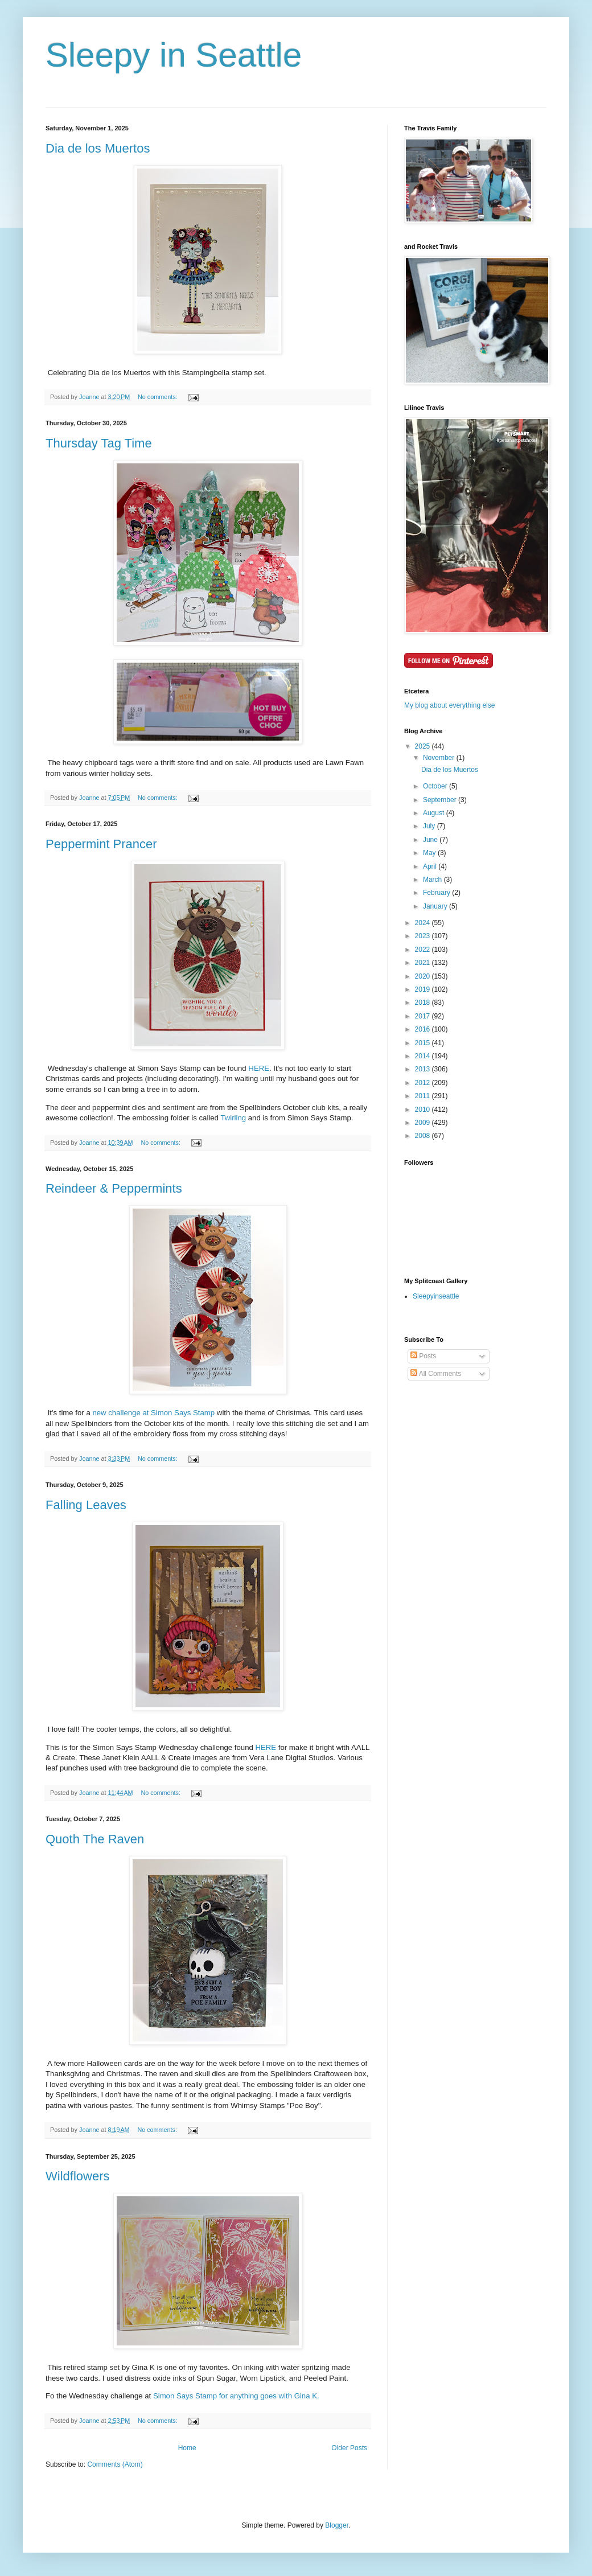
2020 (423, 976)
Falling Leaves (86, 1505)
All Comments (435, 1374)
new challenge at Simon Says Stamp (153, 1412)
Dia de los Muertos (98, 148)
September (440, 800)
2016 (423, 1029)
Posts (423, 1356)
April (430, 866)
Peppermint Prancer (101, 844)
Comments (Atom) (114, 2464)
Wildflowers (77, 2176)
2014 (423, 1056)
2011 (423, 1096)
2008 (423, 1136)
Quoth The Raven (95, 1839)
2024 (423, 923)
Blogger (336, 2525)
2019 (423, 989)
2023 (423, 936)
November (440, 758)
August (434, 813)
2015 (423, 1043)
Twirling (233, 1118)
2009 (423, 1123)
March (433, 880)
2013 (423, 1069)
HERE (258, 1068)
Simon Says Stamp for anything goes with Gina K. (236, 2396)
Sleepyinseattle (436, 1296)
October (436, 786)
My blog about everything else (449, 705)
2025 (423, 746)
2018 (423, 1002)
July (430, 826)
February (437, 893)
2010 (423, 1110)
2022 (423, 950)
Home (187, 2448)
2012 (423, 1083)
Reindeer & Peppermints (114, 1188)
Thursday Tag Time (99, 443)
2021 (423, 963)
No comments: (158, 396)
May (430, 853)
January (436, 906)
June (431, 840)
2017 (423, 1016)
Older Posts (349, 2448)
